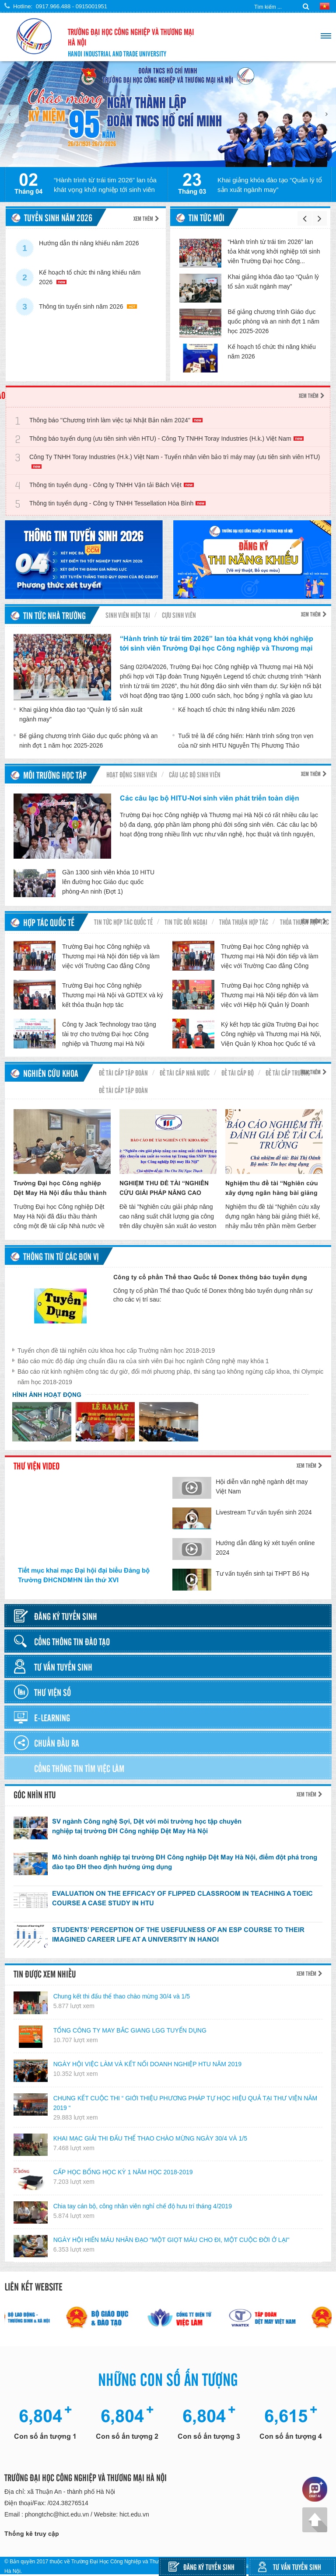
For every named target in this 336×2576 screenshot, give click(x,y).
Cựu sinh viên (179, 615)
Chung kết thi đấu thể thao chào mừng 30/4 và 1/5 (121, 1996)
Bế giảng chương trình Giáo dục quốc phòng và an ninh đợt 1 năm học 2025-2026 (273, 321)
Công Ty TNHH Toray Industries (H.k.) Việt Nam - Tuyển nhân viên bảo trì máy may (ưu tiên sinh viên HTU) (174, 461)
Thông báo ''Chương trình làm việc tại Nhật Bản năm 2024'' (116, 420)
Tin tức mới (206, 217)
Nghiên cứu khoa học (50, 1074)
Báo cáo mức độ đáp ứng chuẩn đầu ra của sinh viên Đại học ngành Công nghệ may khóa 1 (143, 1361)
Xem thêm (146, 218)
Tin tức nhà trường (54, 615)
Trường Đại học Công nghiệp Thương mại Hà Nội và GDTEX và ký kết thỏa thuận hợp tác (112, 995)
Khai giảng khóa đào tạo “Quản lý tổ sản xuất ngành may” (269, 184)
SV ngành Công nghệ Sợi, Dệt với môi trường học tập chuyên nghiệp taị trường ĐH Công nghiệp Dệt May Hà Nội (147, 1826)
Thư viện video (37, 1465)
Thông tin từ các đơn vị (61, 1256)
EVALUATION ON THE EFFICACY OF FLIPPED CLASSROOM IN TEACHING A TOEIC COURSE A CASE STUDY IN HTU (182, 1898)
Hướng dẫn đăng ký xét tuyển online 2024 (265, 1547)
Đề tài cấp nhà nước (185, 1072)
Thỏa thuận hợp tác (243, 921)
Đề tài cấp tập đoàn (123, 1090)
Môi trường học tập (55, 775)
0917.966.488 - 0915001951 (71, 6)
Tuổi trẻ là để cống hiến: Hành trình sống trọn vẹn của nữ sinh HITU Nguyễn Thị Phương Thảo (242, 740)
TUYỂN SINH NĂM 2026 (58, 217)
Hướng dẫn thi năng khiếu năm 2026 (89, 247)
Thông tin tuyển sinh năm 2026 (88, 306)
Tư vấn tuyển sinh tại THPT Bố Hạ (262, 1573)
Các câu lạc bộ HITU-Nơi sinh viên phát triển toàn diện (209, 798)
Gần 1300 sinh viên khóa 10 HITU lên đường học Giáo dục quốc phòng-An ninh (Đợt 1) (108, 882)
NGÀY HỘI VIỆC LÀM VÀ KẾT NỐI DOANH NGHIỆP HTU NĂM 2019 (147, 2064)
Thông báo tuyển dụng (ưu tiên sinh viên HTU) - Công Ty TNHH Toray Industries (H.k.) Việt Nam (166, 438)
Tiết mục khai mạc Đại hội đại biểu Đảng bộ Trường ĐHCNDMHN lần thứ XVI (84, 1575)
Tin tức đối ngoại (185, 921)
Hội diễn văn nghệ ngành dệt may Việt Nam (262, 1486)
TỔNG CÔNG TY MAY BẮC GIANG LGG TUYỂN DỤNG (129, 2030)
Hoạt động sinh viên (131, 774)
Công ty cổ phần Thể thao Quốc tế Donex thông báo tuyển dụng (210, 1277)
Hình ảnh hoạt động (46, 1394)
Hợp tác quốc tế (48, 922)
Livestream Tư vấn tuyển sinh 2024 (264, 1512)
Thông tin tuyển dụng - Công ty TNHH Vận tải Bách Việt (111, 484)
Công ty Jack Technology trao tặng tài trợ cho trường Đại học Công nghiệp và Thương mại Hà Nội (109, 1034)
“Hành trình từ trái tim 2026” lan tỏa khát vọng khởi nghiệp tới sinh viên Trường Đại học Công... (274, 251)
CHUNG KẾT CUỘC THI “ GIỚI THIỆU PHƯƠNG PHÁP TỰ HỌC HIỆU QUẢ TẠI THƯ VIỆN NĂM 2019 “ (185, 2103)
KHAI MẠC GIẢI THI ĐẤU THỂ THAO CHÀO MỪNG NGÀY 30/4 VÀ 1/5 (150, 2138)
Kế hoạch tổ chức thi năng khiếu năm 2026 (89, 277)
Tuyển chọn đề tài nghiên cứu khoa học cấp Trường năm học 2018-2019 (116, 1350)
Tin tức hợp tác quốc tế (123, 921)
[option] (168, 114)
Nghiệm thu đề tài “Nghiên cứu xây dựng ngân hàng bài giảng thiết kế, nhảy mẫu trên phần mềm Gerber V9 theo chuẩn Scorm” (271, 1188)
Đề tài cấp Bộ (237, 1072)
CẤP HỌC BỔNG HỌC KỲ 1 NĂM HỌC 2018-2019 (123, 2172)
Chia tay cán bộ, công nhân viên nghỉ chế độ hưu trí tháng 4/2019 (142, 2206)
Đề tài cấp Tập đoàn (123, 1072)
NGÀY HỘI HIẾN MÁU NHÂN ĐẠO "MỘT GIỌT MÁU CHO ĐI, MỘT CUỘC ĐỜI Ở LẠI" (171, 2239)
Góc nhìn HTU (35, 1794)
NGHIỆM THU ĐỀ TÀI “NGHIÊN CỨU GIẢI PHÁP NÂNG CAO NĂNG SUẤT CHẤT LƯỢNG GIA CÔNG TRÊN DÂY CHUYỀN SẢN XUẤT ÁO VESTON (165, 1188)
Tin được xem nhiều (45, 1973)
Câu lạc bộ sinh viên (194, 774)
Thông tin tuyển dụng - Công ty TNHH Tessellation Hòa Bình (117, 503)
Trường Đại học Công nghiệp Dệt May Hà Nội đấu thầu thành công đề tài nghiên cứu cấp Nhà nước (62, 1188)
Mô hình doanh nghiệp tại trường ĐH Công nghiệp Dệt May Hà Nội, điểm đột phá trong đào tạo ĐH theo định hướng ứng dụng (184, 1861)
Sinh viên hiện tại (127, 615)
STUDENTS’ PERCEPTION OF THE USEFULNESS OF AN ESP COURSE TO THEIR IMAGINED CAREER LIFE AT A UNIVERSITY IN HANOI (178, 1934)
